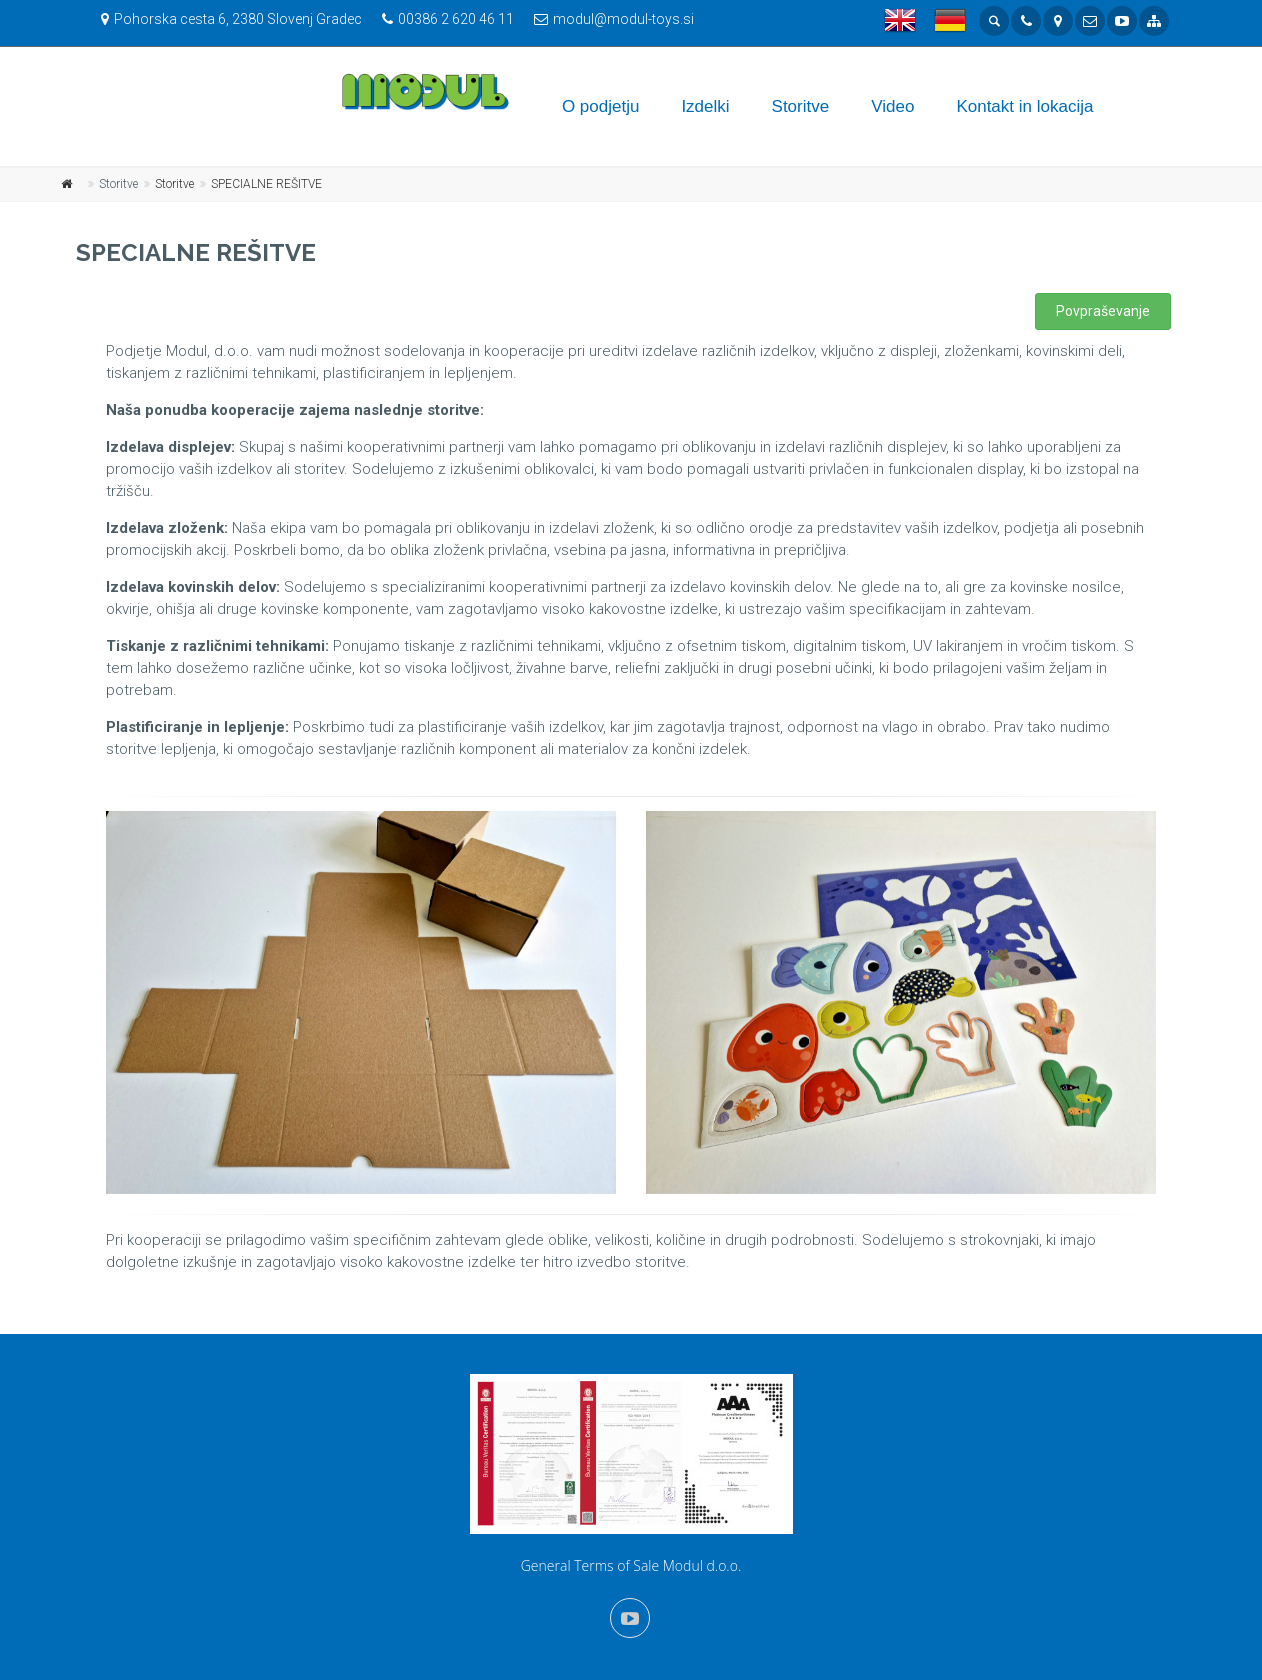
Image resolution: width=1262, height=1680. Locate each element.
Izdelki (705, 106)
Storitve (801, 106)
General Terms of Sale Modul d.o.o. (631, 1565)
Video (892, 106)
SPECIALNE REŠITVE (266, 184)
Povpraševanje (1103, 311)
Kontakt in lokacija (1024, 106)
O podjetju (601, 106)
